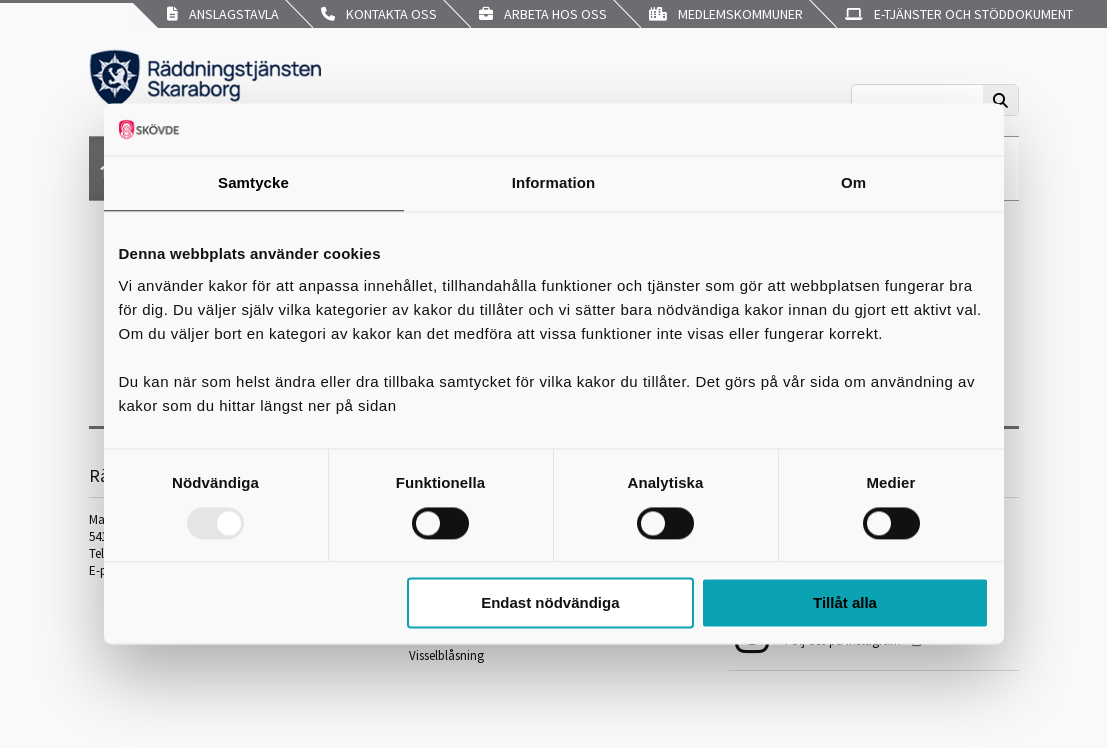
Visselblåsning (446, 655)
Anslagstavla (223, 14)
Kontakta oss (379, 14)
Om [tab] (853, 183)
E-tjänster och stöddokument (959, 14)
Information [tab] (554, 183)
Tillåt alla (845, 603)
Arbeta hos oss (543, 14)
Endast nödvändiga (550, 603)
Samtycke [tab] (253, 183)
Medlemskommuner (726, 14)
